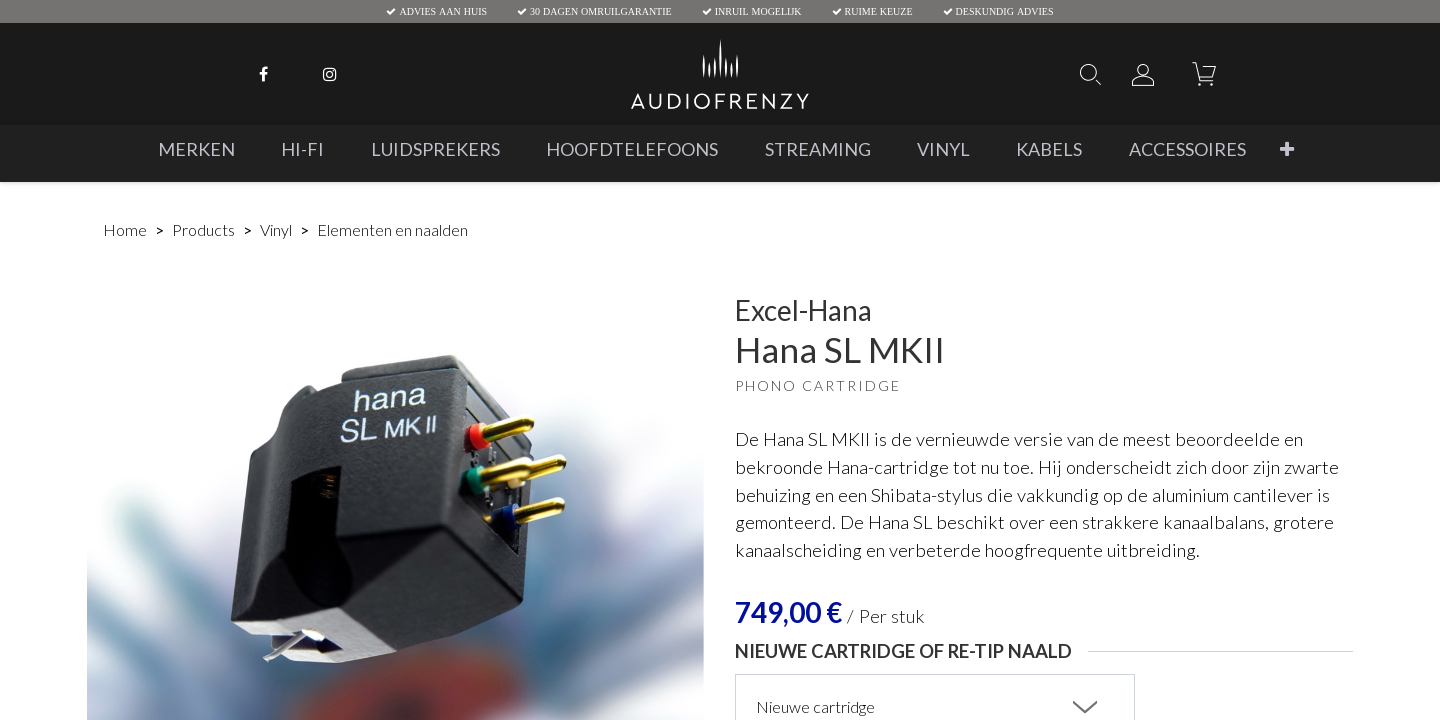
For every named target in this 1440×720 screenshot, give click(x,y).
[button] (1287, 149)
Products (203, 229)
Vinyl (276, 229)
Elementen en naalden (392, 229)
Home (125, 229)
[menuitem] (196, 149)
